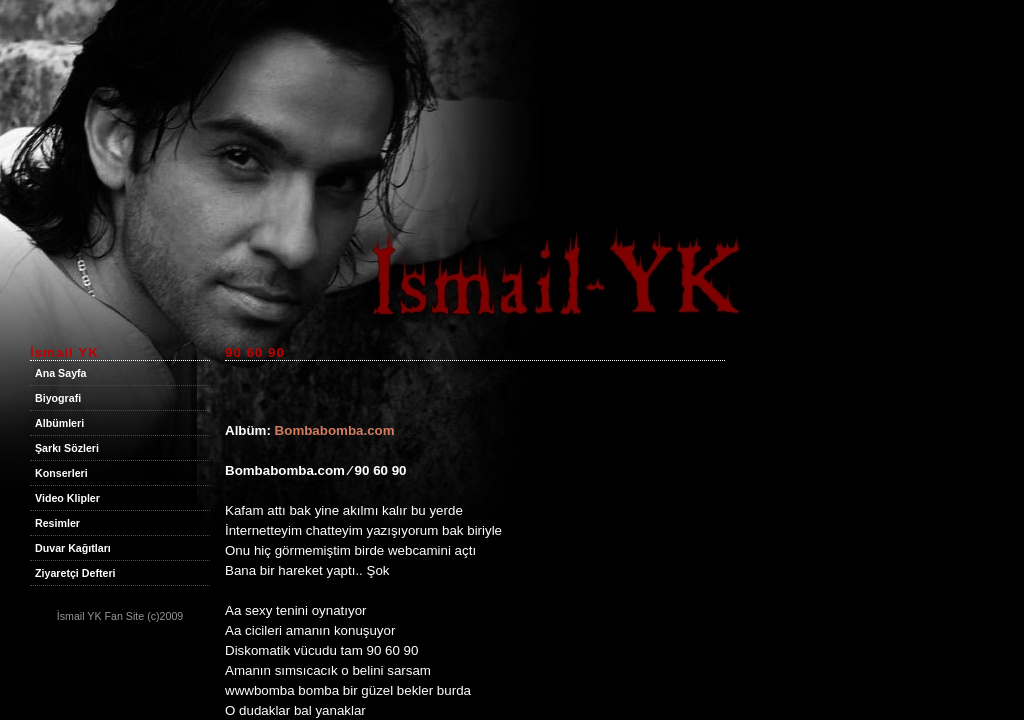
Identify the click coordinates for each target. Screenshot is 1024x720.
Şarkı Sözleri (67, 448)
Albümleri (59, 423)
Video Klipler (67, 498)
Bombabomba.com (335, 430)
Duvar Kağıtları (73, 548)
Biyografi (58, 398)
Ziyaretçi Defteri (75, 573)
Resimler (57, 523)
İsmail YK (79, 616)
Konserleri (61, 473)
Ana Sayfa (61, 373)
